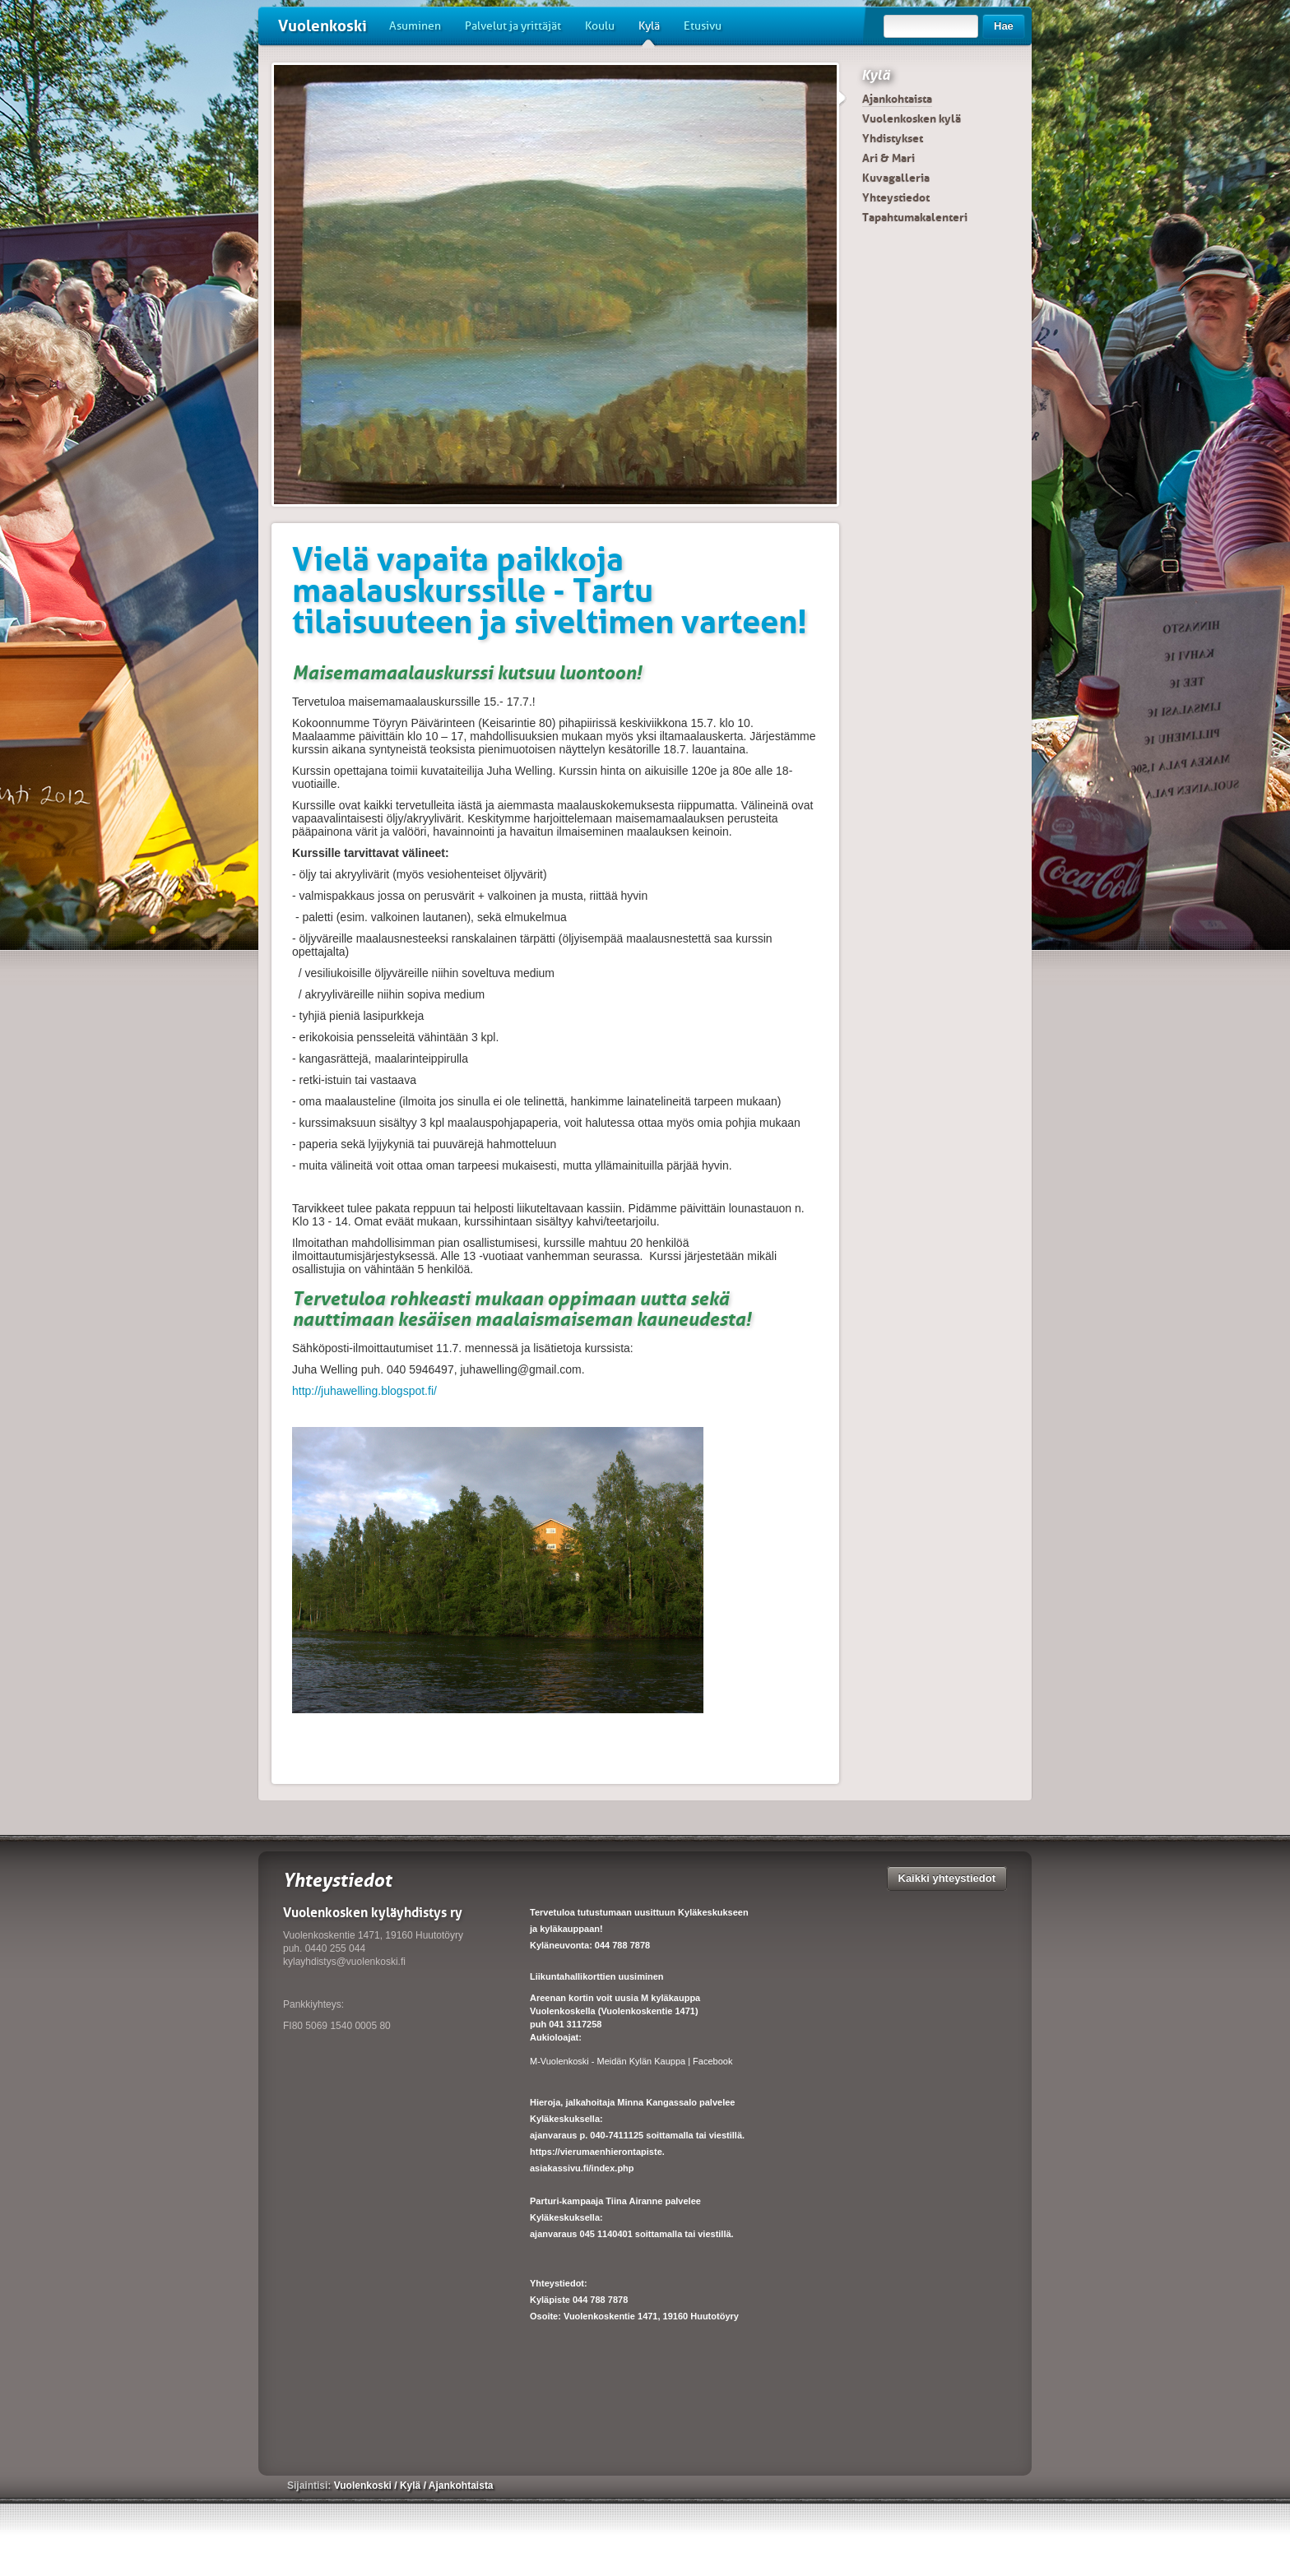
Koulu (600, 26)
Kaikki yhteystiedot (947, 1878)
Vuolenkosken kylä (911, 118)
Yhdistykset (892, 138)
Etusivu (703, 26)
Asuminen (415, 26)
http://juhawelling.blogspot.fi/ (364, 1390)
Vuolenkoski (322, 25)
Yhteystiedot (896, 197)
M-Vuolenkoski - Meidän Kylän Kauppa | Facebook (631, 2061)
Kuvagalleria (896, 177)
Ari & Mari (888, 158)
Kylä (649, 32)
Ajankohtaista (897, 98)
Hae (1004, 26)
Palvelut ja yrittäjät (513, 26)
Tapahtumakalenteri (915, 217)
